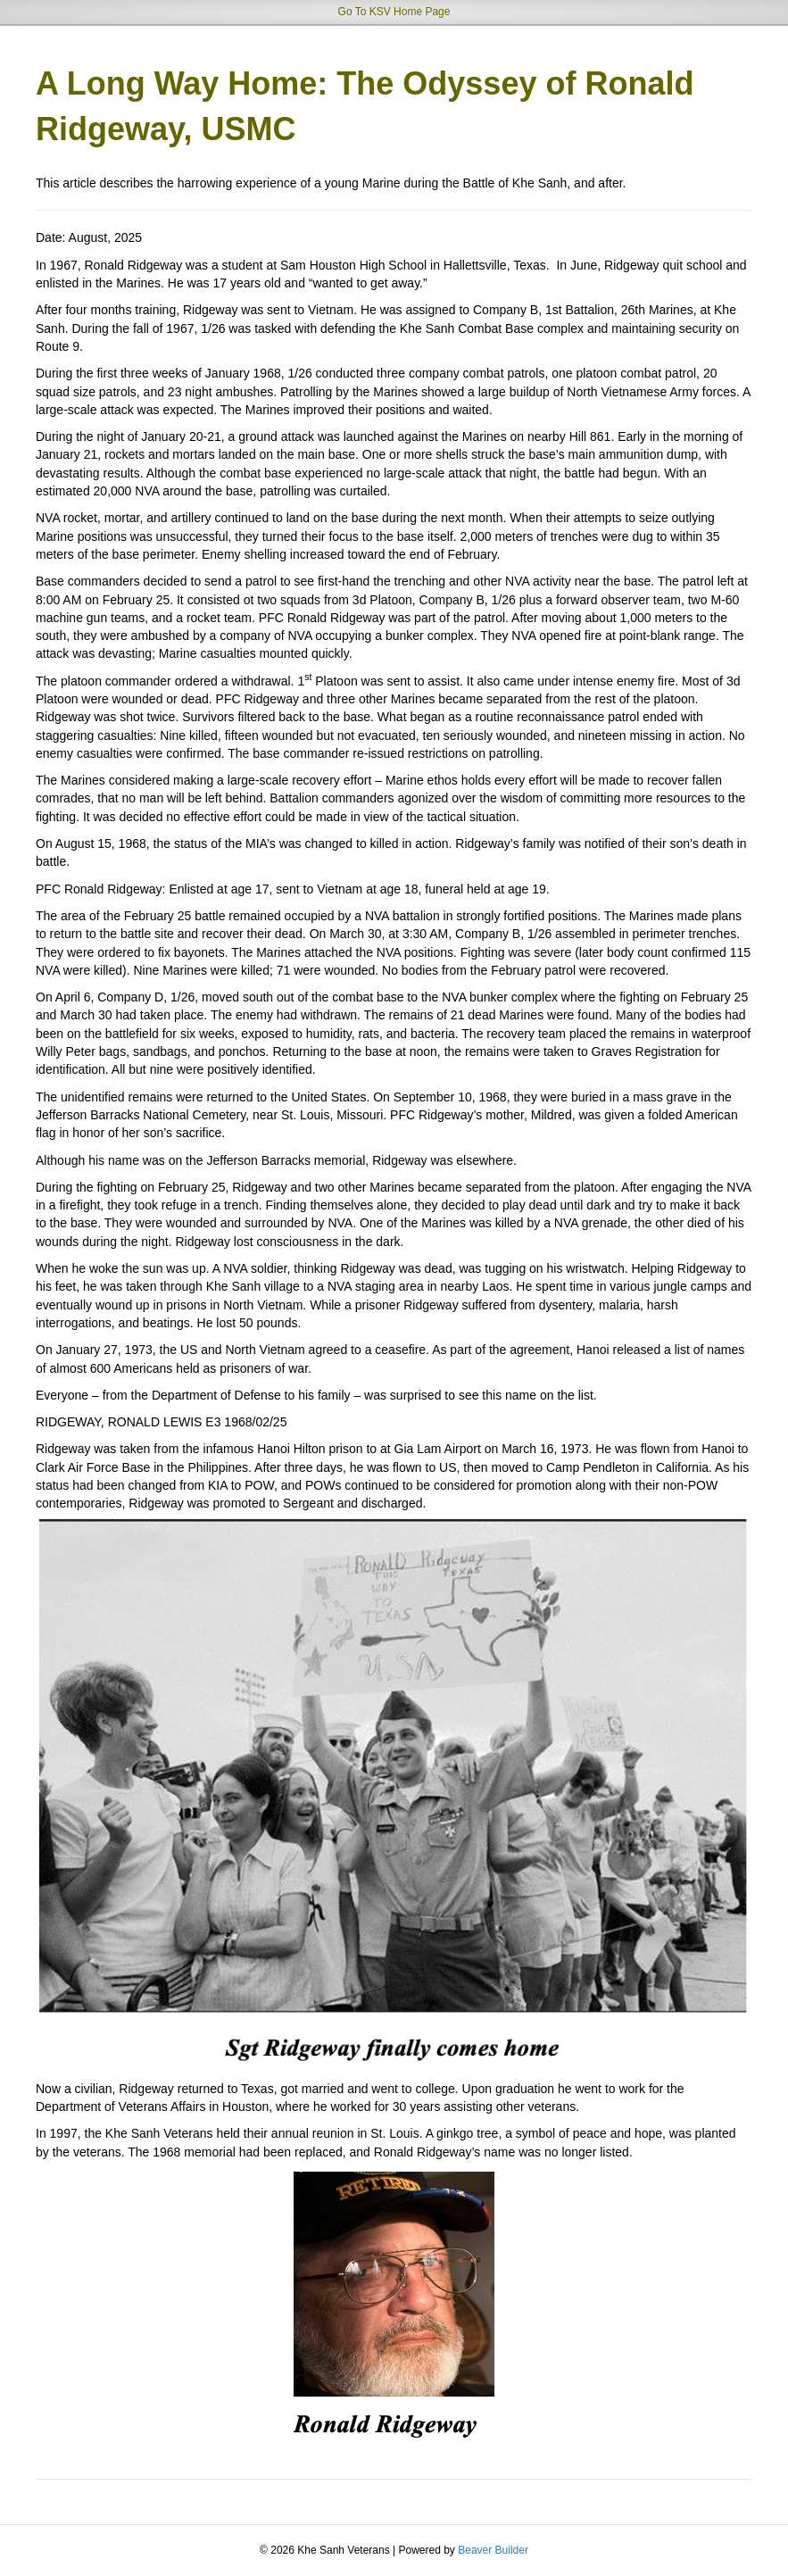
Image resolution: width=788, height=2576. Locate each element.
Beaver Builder (493, 2550)
